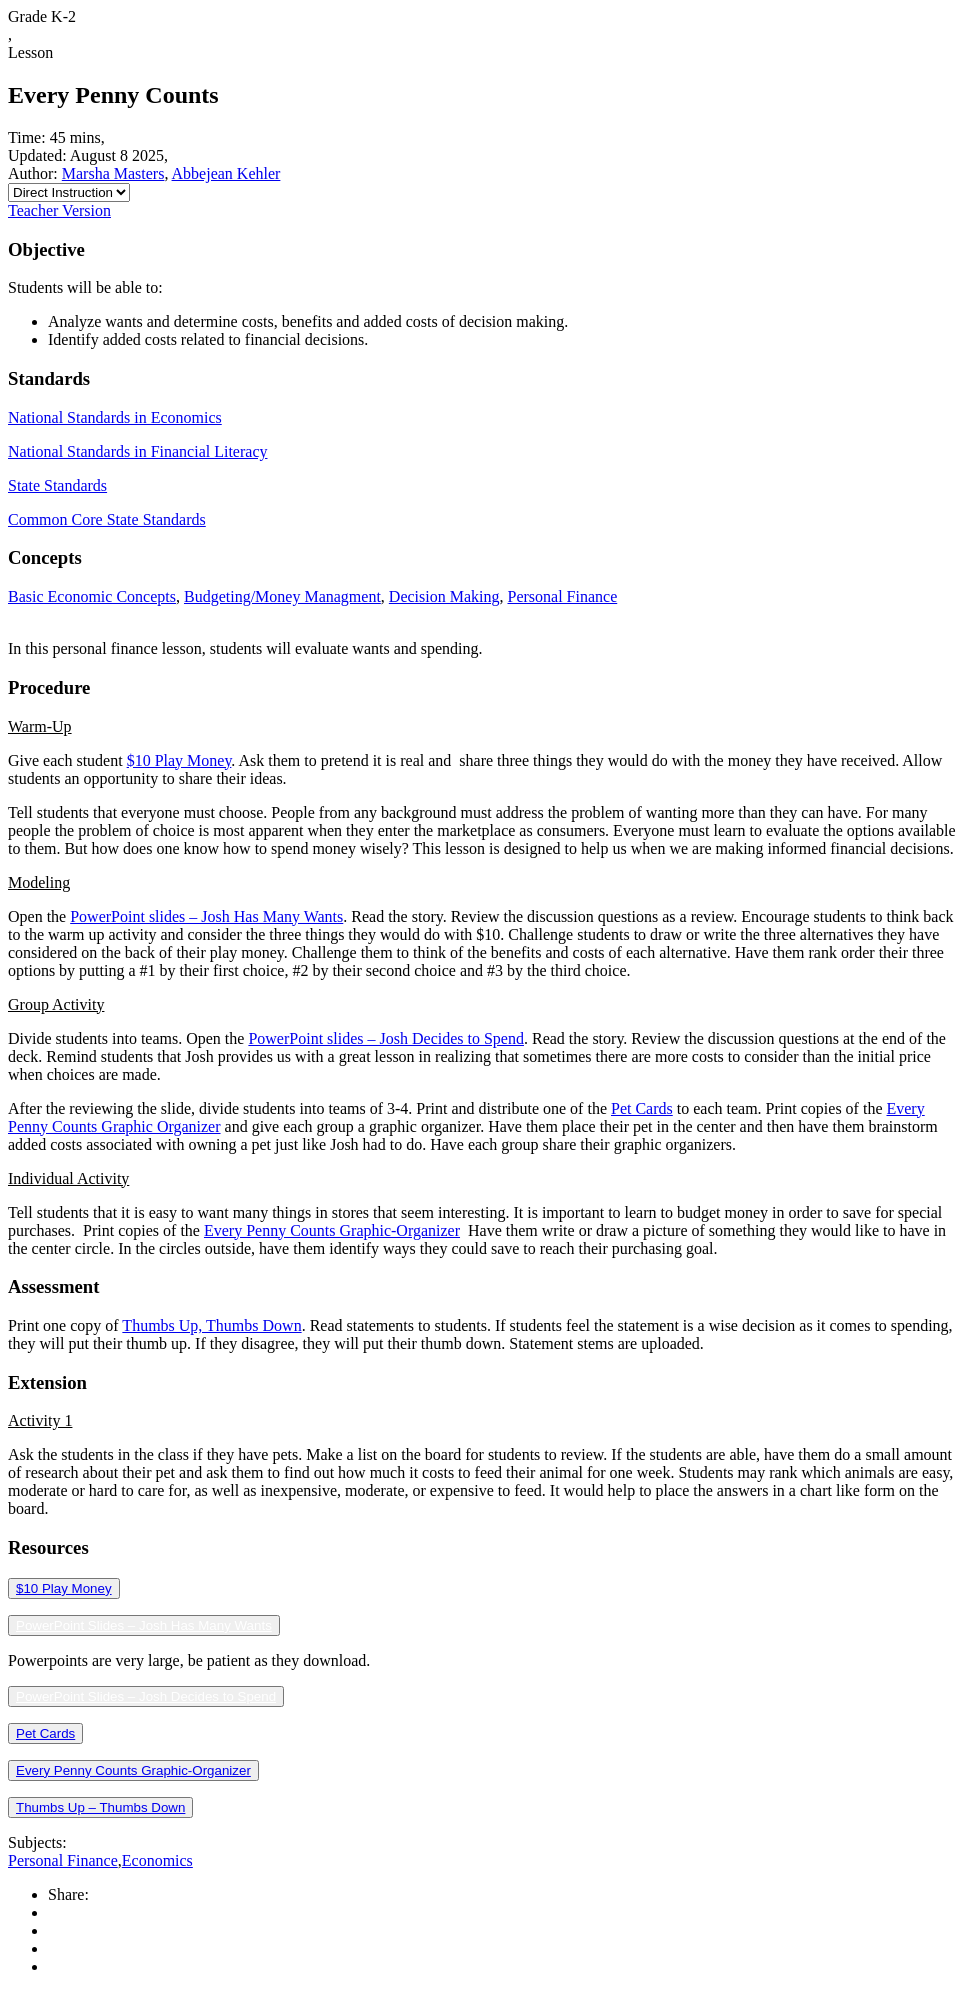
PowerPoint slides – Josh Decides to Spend (386, 1038)
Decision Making (444, 596)
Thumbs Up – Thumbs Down (100, 1807)
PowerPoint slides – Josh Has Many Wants (206, 916)
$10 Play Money (179, 760)
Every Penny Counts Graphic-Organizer (332, 1230)
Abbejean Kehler (226, 173)
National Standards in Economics (115, 417)
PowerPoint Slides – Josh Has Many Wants (144, 1625)
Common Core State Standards (107, 519)
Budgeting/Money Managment (282, 596)
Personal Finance (562, 596)
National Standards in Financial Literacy (137, 451)
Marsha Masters (113, 173)
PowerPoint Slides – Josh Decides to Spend (146, 1696)
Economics (157, 1860)
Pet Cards (642, 1108)
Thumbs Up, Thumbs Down (211, 1325)
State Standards (57, 485)
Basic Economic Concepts (92, 596)
